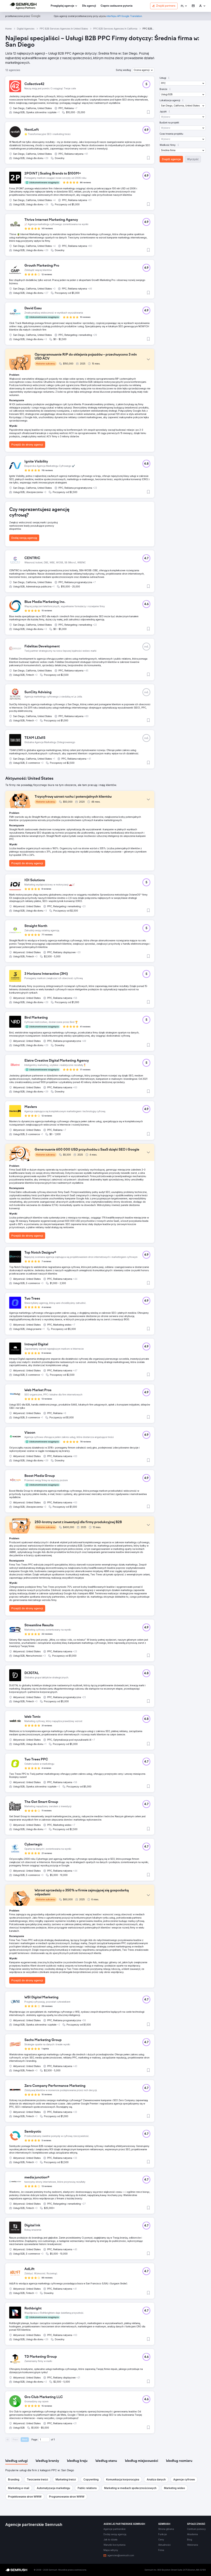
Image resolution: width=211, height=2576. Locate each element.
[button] (184, 6)
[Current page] (44, 2439)
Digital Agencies (25, 28)
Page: (34, 2439)
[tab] (16, 2461)
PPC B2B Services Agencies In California (115, 28)
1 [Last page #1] (54, 2439)
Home (8, 28)
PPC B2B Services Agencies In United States (64, 28)
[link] (89, 6)
